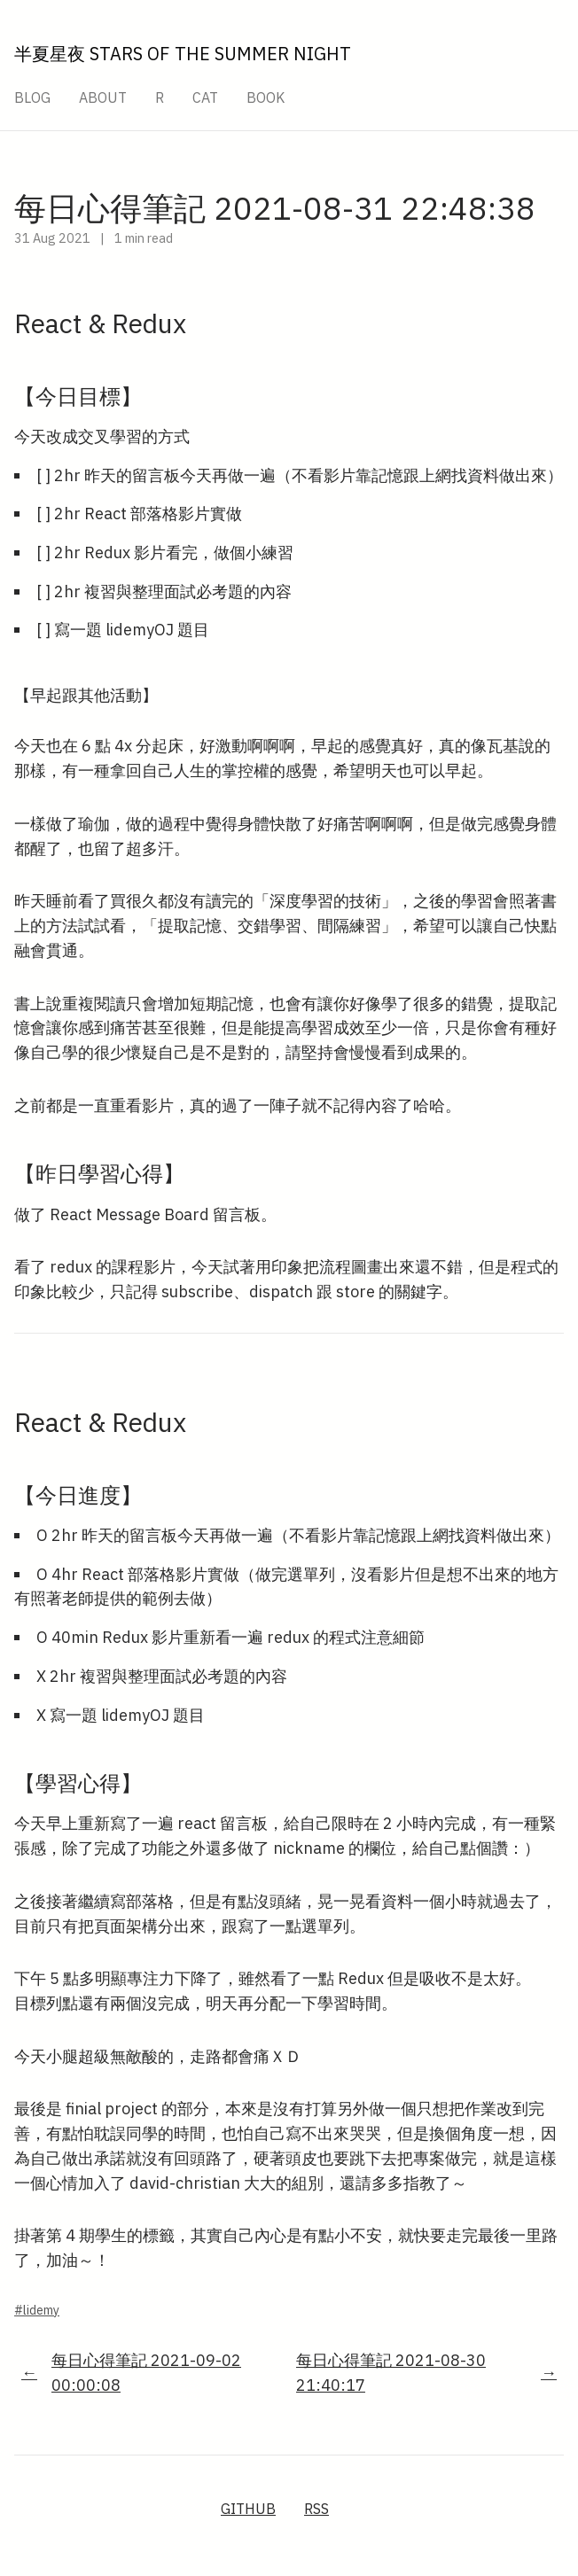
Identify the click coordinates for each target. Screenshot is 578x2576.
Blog (32, 97)
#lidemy (36, 2310)
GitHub (248, 2509)
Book (265, 97)
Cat (205, 97)
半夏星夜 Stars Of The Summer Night (182, 54)
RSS (316, 2509)
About (103, 97)
